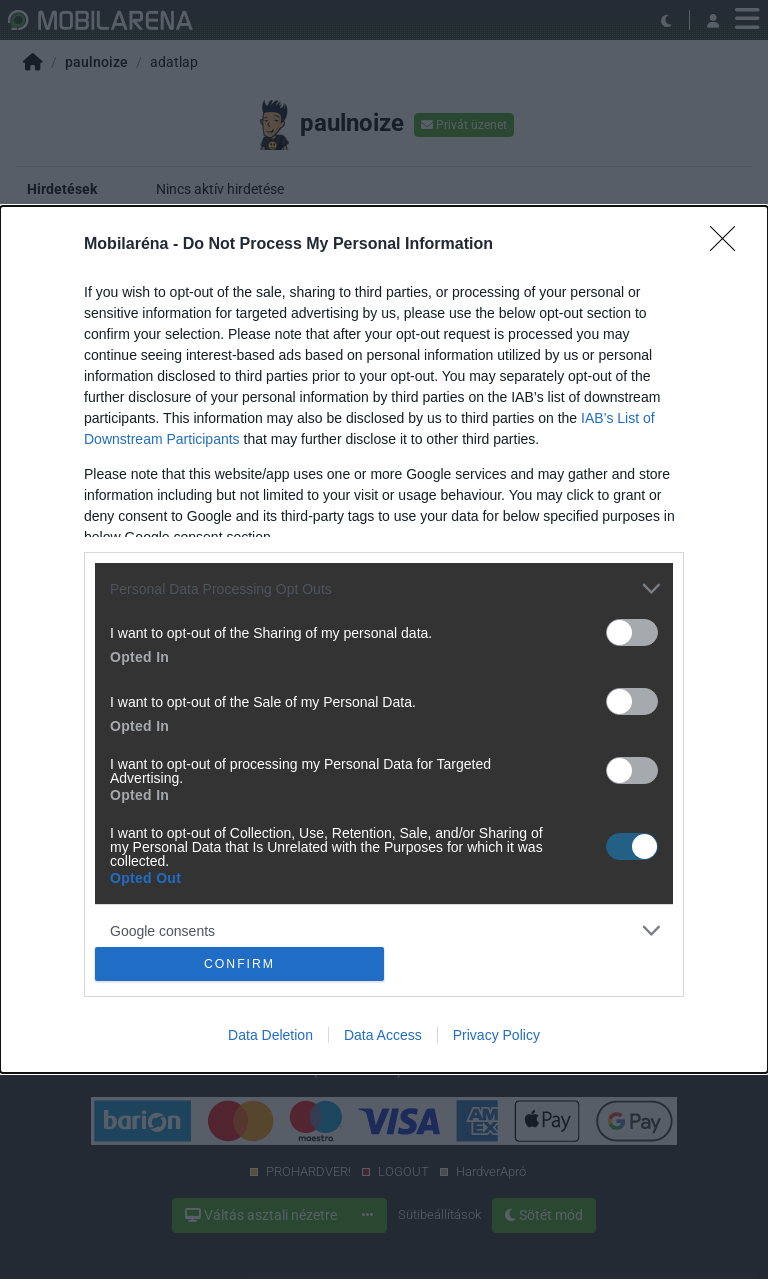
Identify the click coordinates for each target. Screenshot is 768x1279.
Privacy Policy (496, 1035)
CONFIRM (239, 963)
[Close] (729, 245)
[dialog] (384, 639)
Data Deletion (270, 1035)
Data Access (383, 1035)
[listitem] (384, 588)
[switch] (632, 632)
